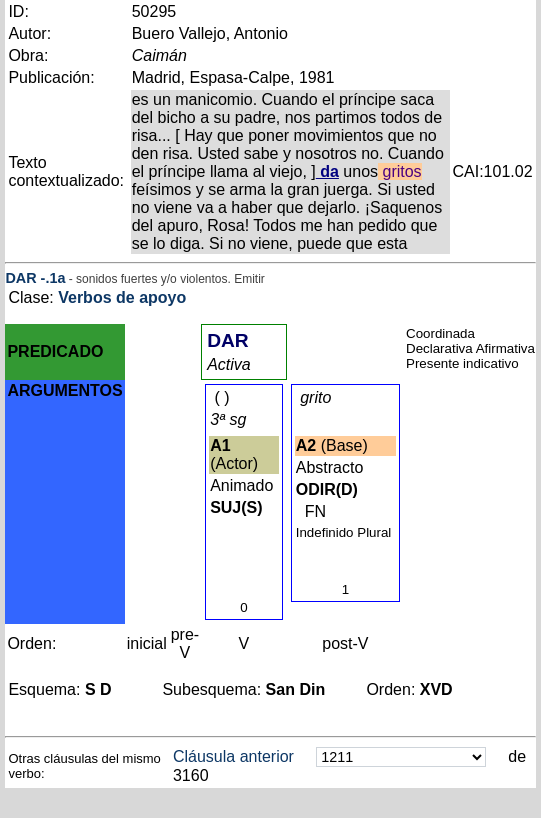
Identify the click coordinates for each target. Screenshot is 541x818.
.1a (55, 278)
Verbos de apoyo (122, 297)
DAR (20, 278)
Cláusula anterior (233, 756)
